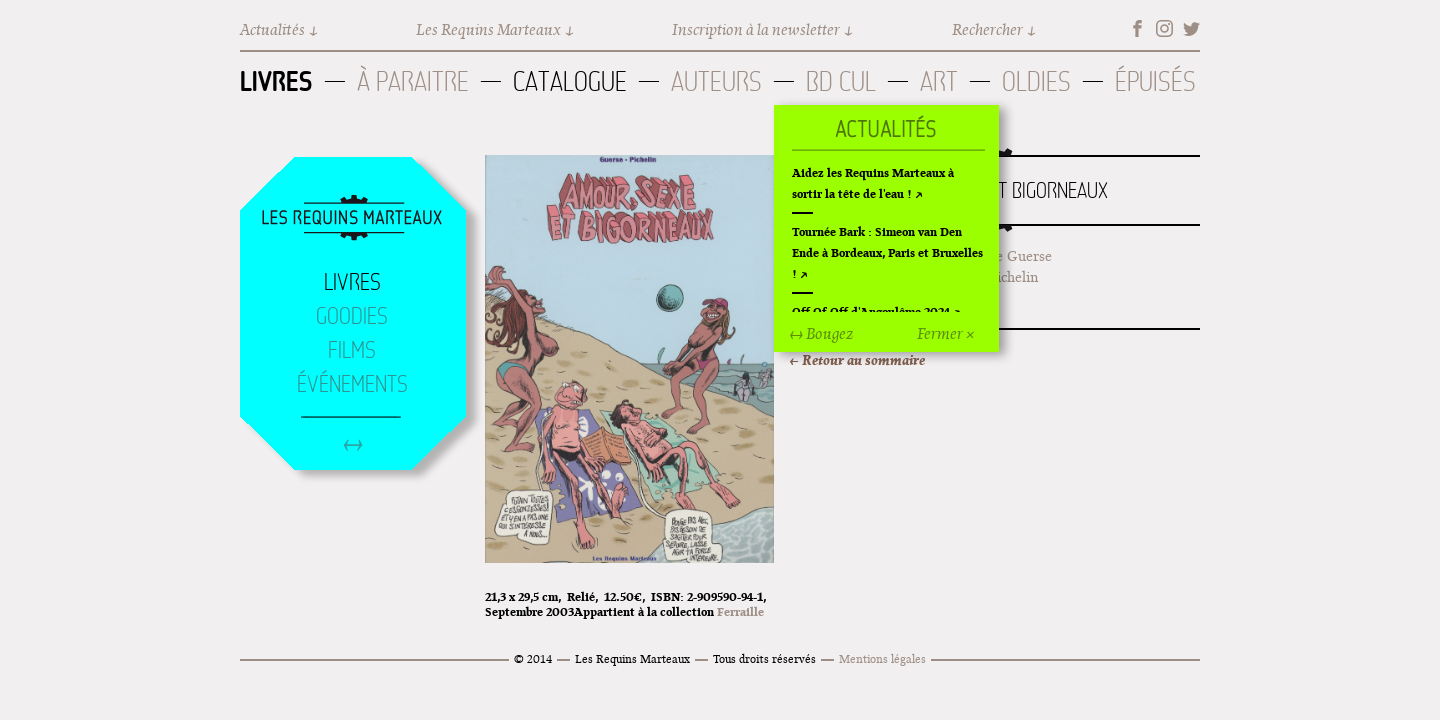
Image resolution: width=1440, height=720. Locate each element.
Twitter (1191, 28)
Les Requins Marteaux (488, 29)
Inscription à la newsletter (756, 29)
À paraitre (413, 81)
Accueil (352, 219)
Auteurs (716, 81)
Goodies (352, 316)
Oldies (1036, 81)
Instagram (1164, 28)
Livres (276, 81)
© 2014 (533, 658)
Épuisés (1155, 81)
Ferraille (740, 611)
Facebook (1137, 28)
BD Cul (841, 81)
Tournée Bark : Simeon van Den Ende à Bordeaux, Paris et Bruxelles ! (887, 252)
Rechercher (987, 29)
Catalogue (570, 81)
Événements (352, 384)
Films (352, 350)
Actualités (272, 29)
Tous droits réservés (764, 658)
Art (939, 81)
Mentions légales (882, 658)
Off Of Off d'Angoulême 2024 (871, 311)
